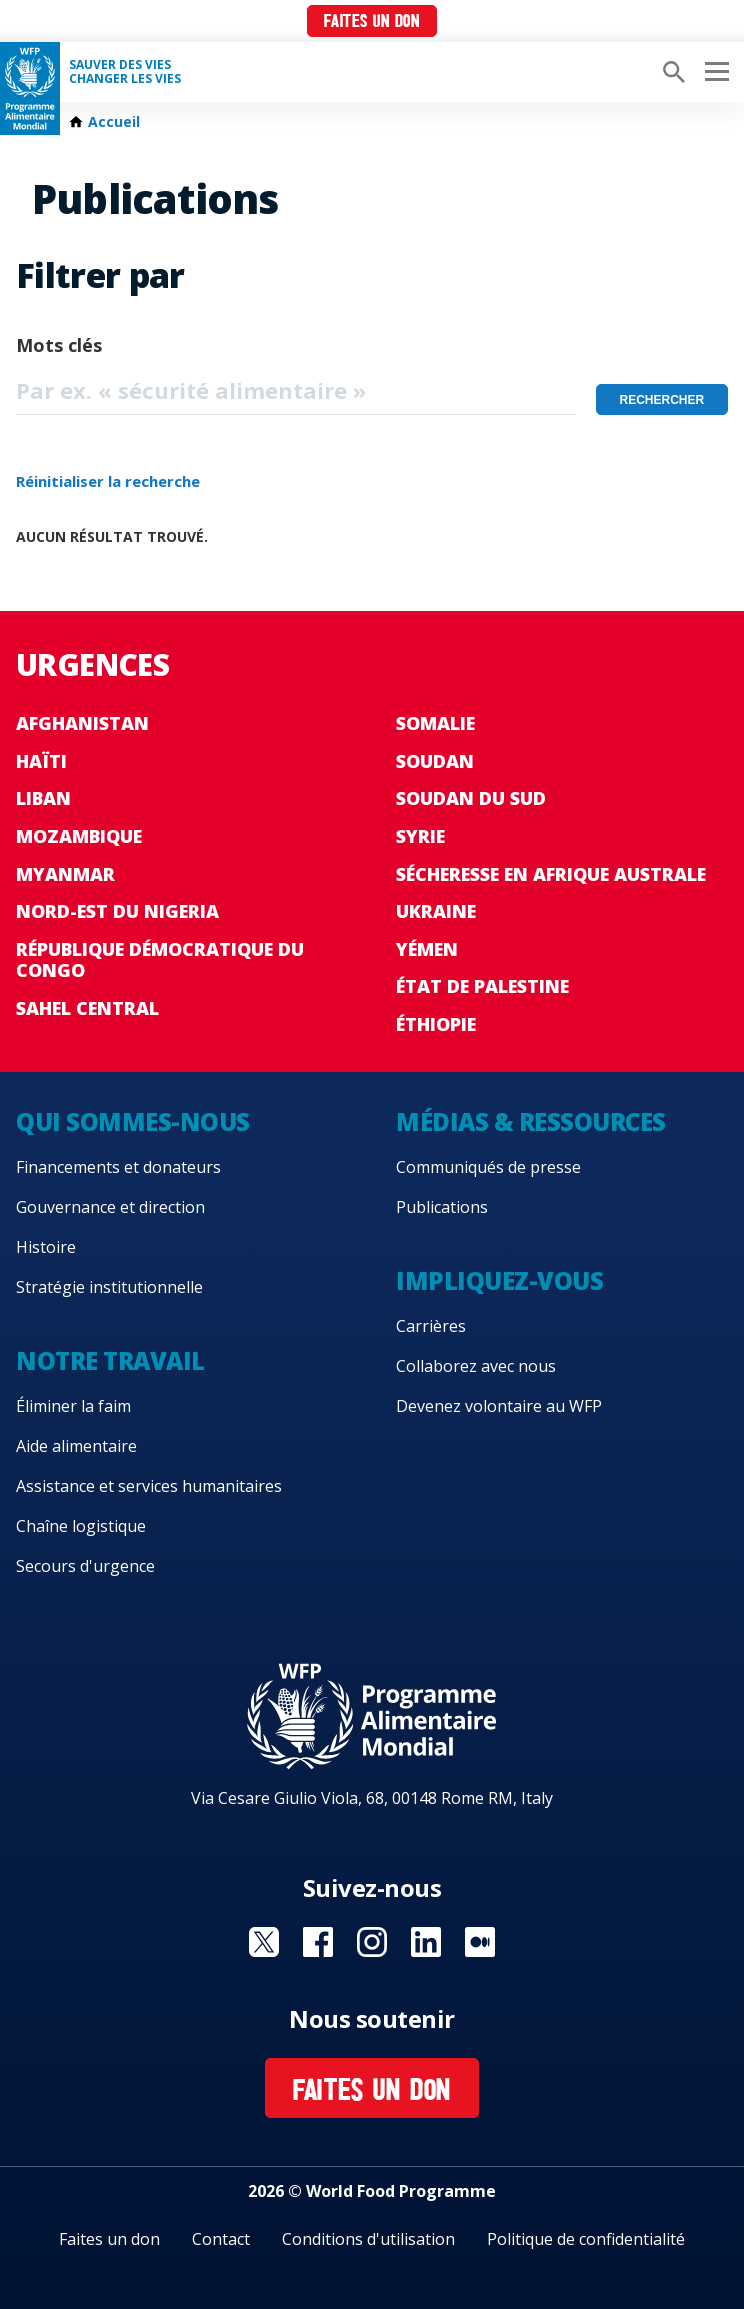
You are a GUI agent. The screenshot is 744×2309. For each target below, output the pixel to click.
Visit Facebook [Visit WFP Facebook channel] (318, 1942)
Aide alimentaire (76, 1446)
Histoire (46, 1247)
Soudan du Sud (471, 798)
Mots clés (59, 345)
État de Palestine (482, 986)
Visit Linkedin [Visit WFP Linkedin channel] (426, 1942)
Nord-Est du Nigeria (117, 911)
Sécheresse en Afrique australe (551, 874)
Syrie (420, 836)
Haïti (41, 761)
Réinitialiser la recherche (108, 481)
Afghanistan (82, 723)
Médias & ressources (531, 1121)
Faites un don (371, 22)
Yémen (427, 949)
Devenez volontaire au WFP (499, 1406)
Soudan (435, 761)
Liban (43, 798)
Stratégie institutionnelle (109, 1287)
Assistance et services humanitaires (149, 1486)
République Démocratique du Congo (160, 960)
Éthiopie (436, 1024)
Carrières (431, 1326)
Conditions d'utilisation (368, 2239)
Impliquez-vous (499, 1280)
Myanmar (65, 874)
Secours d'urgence (85, 1566)
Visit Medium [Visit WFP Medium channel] (480, 1942)
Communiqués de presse (488, 1167)
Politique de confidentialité (586, 2239)
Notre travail (110, 1360)
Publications (442, 1207)
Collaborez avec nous (476, 1366)
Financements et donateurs (118, 1167)
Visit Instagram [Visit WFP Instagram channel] (372, 1942)
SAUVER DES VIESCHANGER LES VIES (125, 72)
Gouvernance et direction (110, 1207)
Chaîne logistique (81, 1526)
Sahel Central (87, 1008)
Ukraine (436, 911)
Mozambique (79, 836)
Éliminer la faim (73, 1406)
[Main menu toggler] (714, 72)
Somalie (435, 723)
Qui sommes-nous (133, 1121)
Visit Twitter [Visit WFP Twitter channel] (264, 1942)
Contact (221, 2239)
